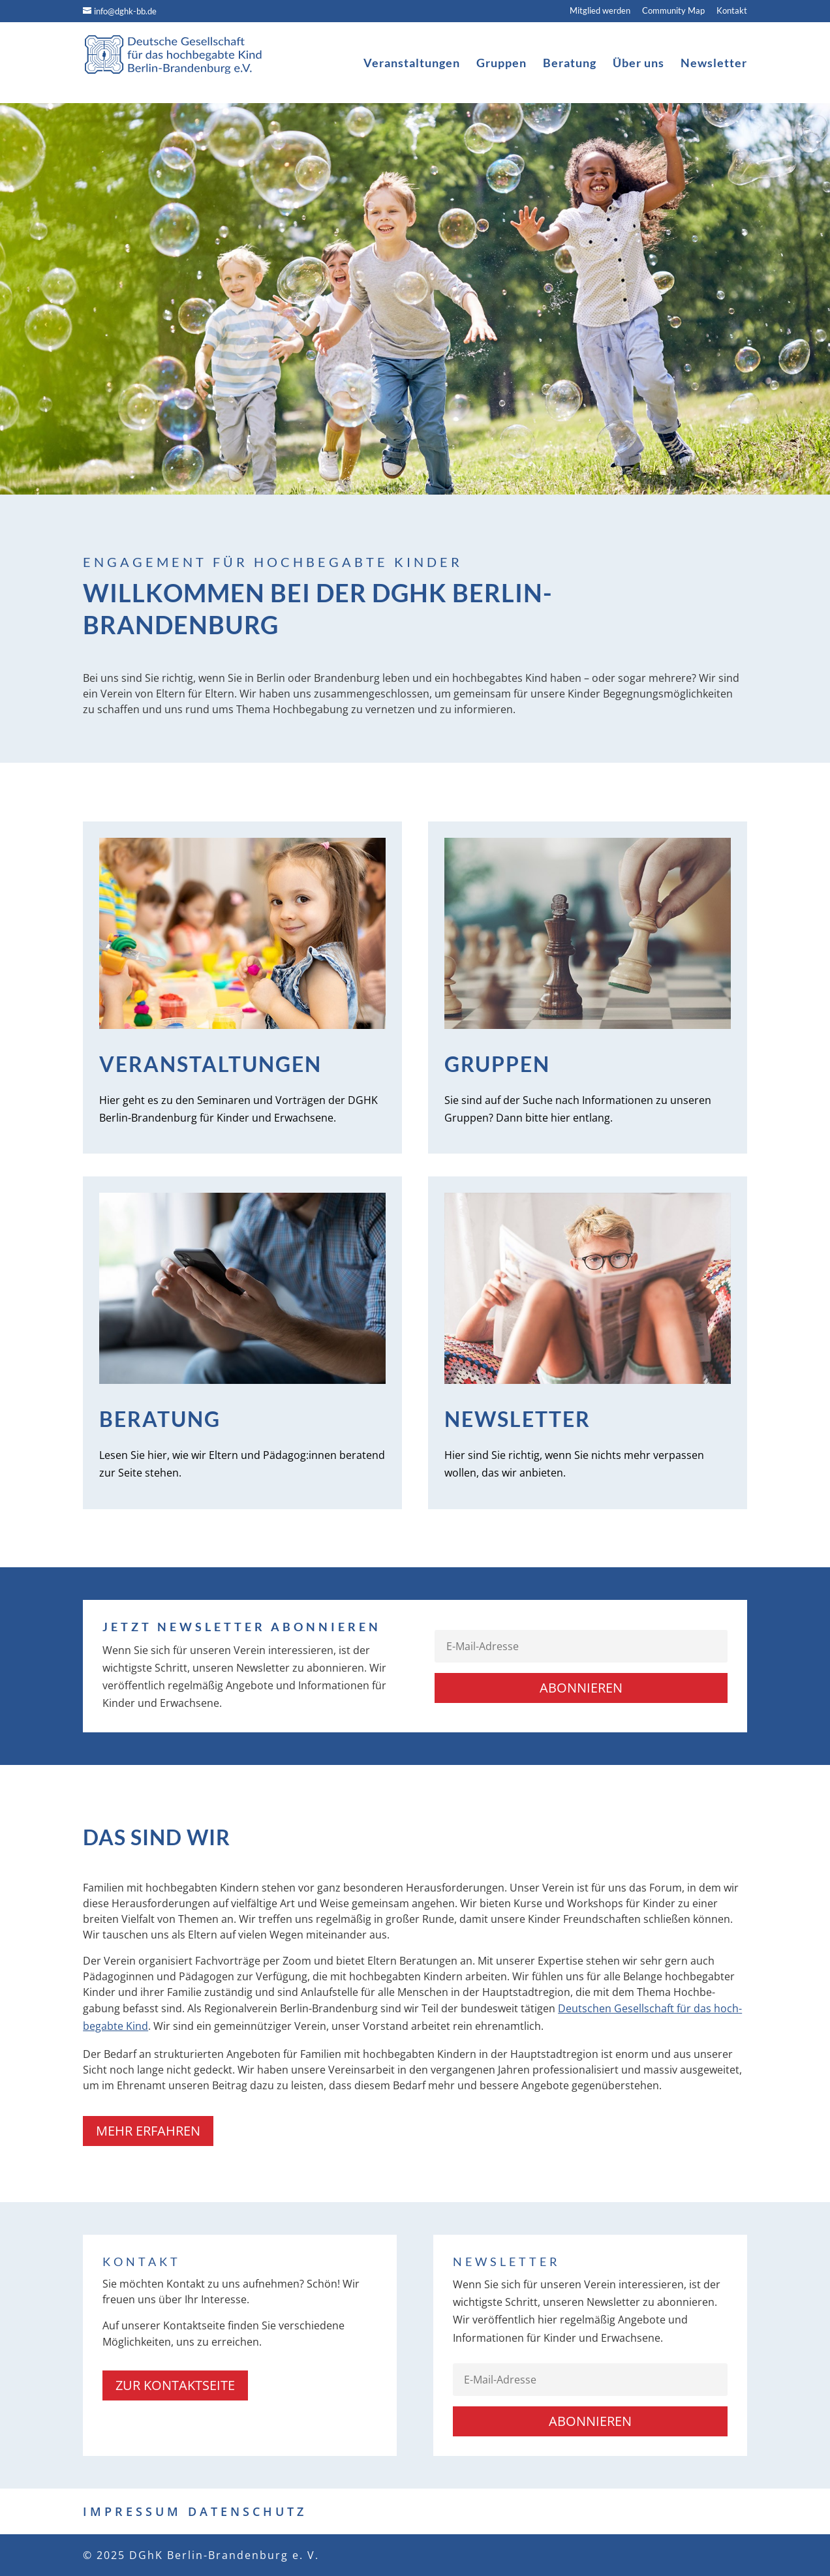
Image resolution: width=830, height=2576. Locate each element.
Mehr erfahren (148, 2130)
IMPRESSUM (132, 2511)
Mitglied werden (600, 11)
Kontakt (731, 11)
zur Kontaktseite (175, 2385)
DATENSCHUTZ (247, 2511)
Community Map (673, 11)
